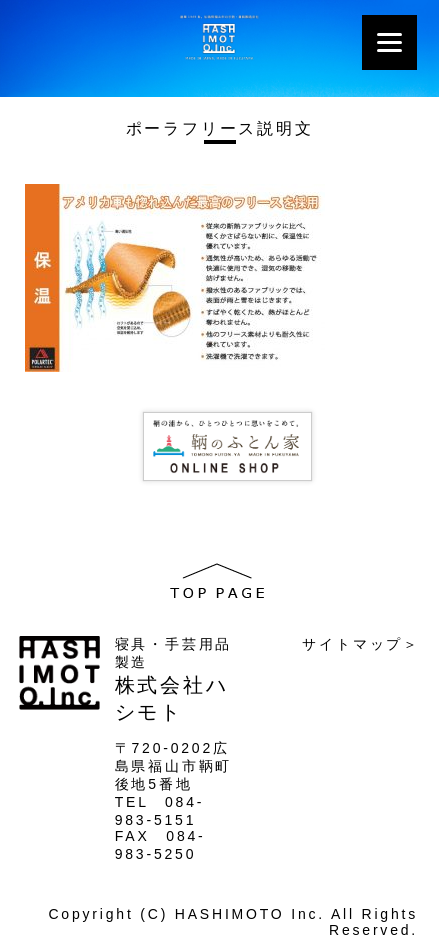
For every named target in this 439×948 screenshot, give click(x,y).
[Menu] (389, 42)
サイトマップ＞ (361, 644)
